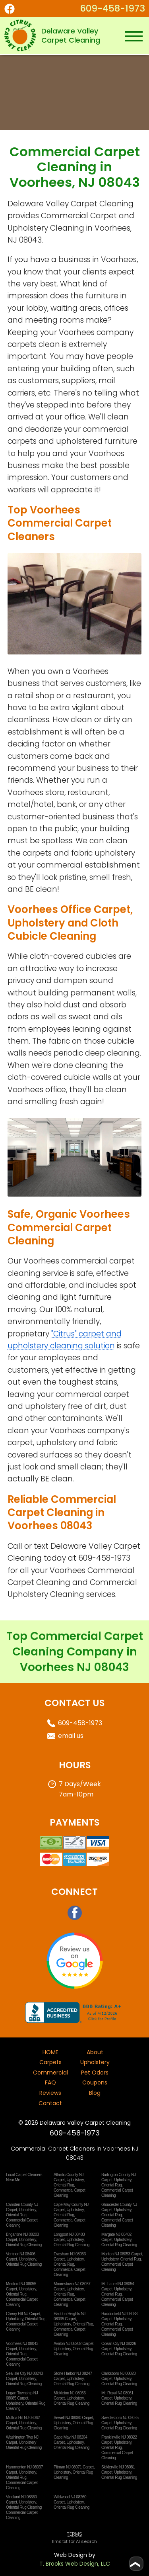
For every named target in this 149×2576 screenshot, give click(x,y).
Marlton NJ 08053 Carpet (121, 2254)
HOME (50, 2052)
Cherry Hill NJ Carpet (23, 2314)
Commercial (50, 2072)
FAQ (50, 2082)
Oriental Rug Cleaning (24, 2245)
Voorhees (67, 1570)
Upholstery (95, 2062)
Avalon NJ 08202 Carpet (73, 2343)
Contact (50, 2103)
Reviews (50, 2093)
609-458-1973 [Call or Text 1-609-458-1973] (112, 8)
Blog (95, 2093)
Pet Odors (94, 2072)
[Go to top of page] (136, 2563)
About (95, 2052)
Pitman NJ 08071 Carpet (74, 2467)
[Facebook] (13, 9)
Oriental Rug (64, 2185)
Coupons (94, 2082)
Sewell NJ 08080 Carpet (73, 2417)
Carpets (50, 2062)
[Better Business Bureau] (74, 2020)
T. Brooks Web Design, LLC (74, 2564)
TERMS (74, 2534)
